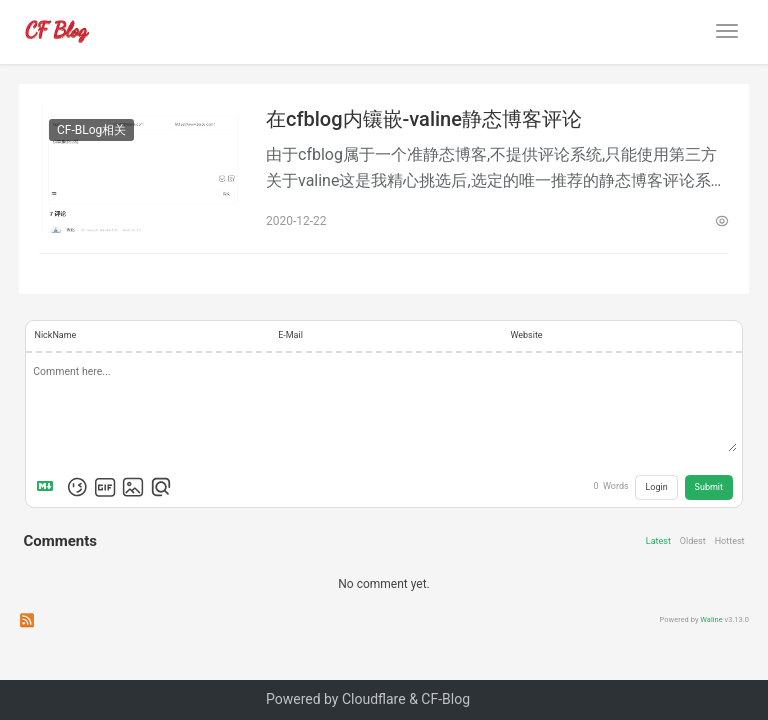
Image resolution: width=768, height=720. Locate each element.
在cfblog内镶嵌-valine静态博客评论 (424, 119)
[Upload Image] (133, 487)
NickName (56, 335)
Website (526, 335)
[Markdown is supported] (49, 487)
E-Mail (290, 335)
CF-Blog (445, 699)
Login (657, 487)
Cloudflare (374, 699)
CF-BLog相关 (91, 130)
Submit (709, 487)
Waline (711, 619)
